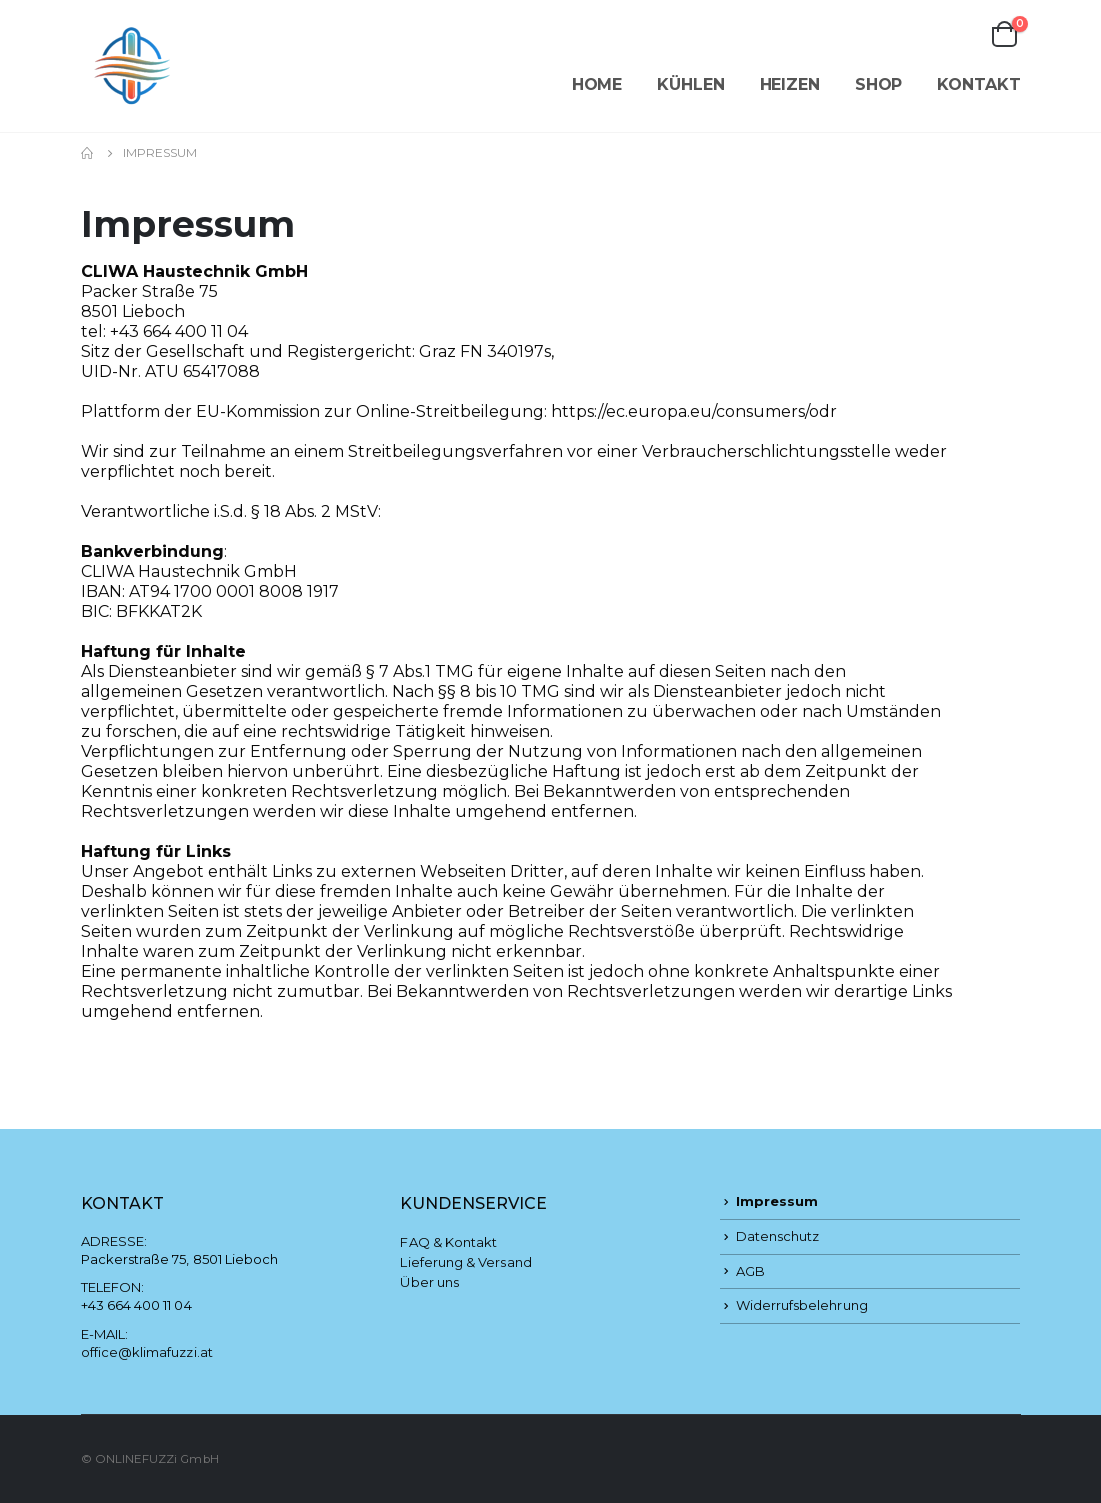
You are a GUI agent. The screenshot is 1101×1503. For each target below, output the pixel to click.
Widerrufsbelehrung (802, 1305)
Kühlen (690, 84)
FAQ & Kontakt (448, 1242)
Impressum (777, 1201)
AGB (750, 1271)
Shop (879, 84)
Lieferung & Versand (465, 1262)
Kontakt (978, 84)
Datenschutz (778, 1236)
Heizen (790, 84)
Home (597, 84)
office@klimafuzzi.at (147, 1352)
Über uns (429, 1282)
